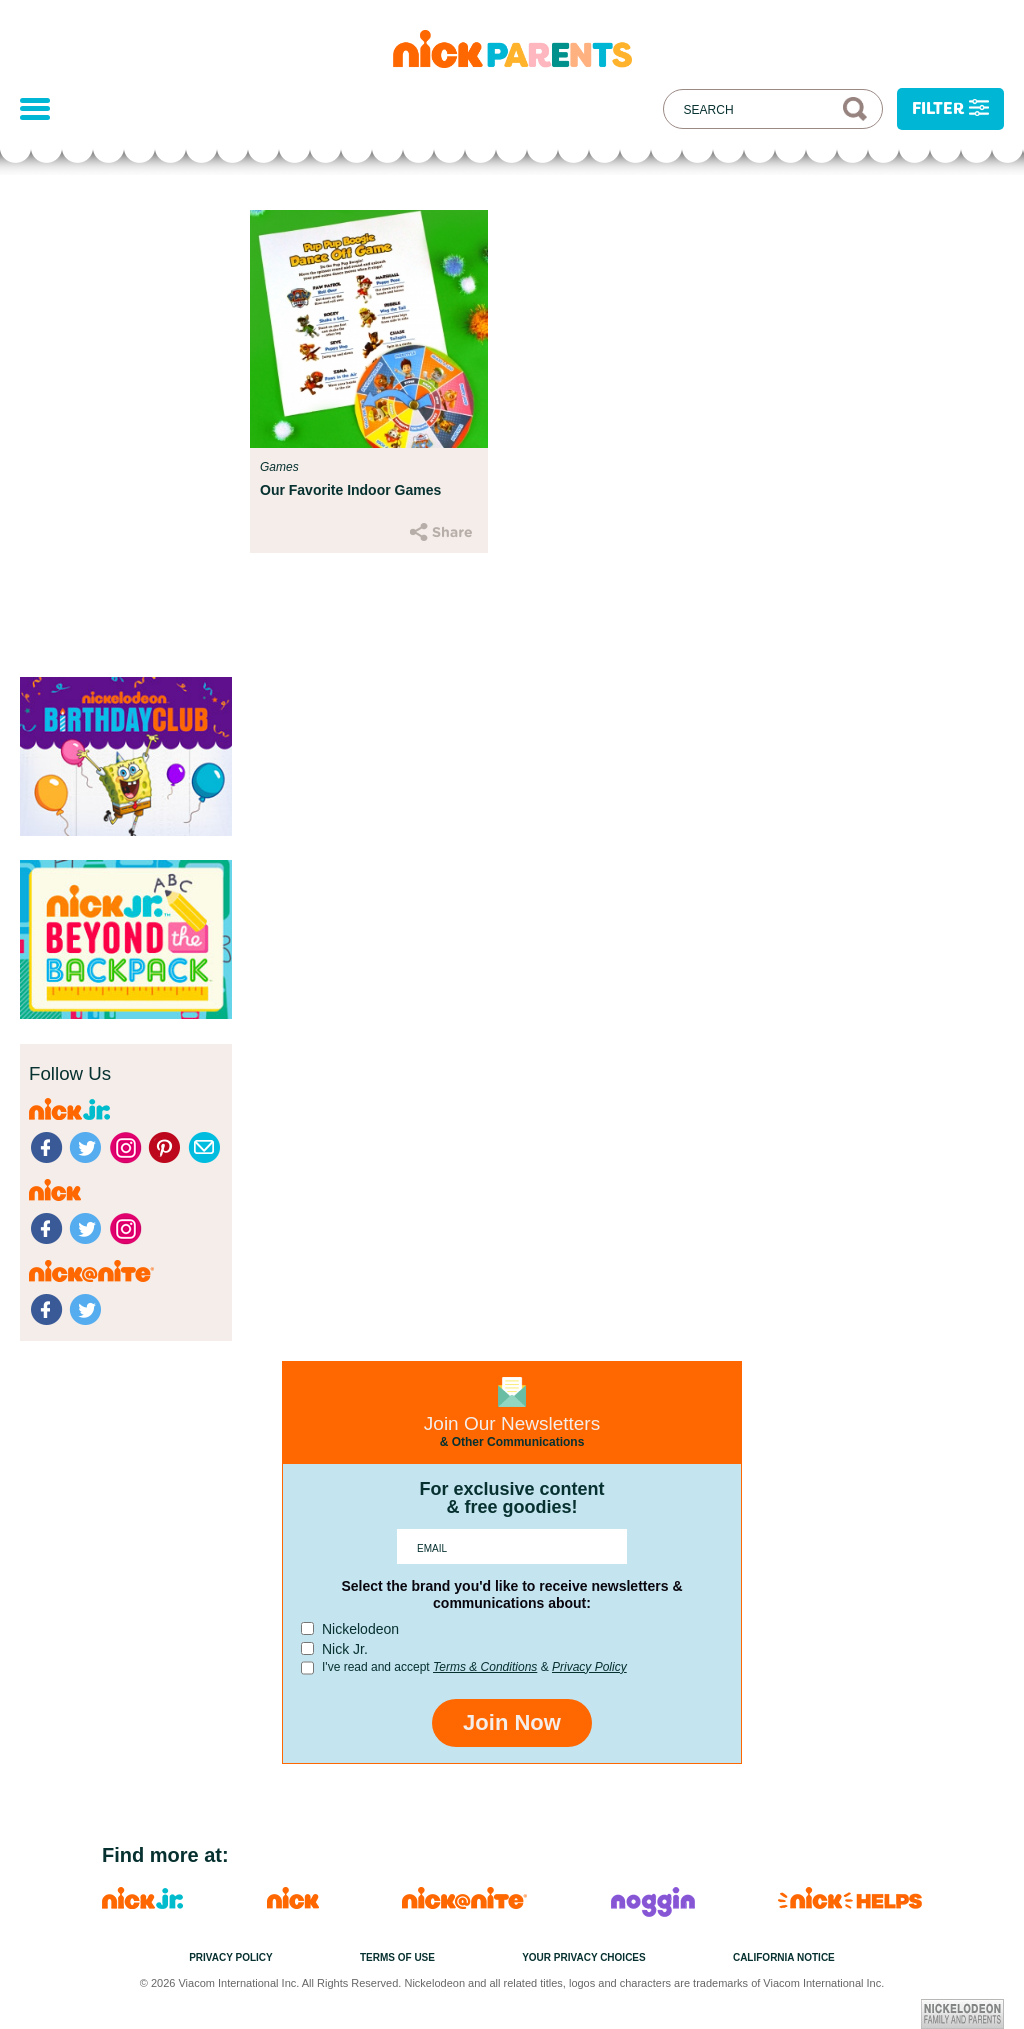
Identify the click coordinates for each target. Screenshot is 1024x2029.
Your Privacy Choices (584, 1957)
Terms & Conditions (485, 1667)
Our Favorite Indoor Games (350, 490)
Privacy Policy (589, 1667)
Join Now (512, 1722)
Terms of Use (397, 1957)
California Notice (784, 1957)
